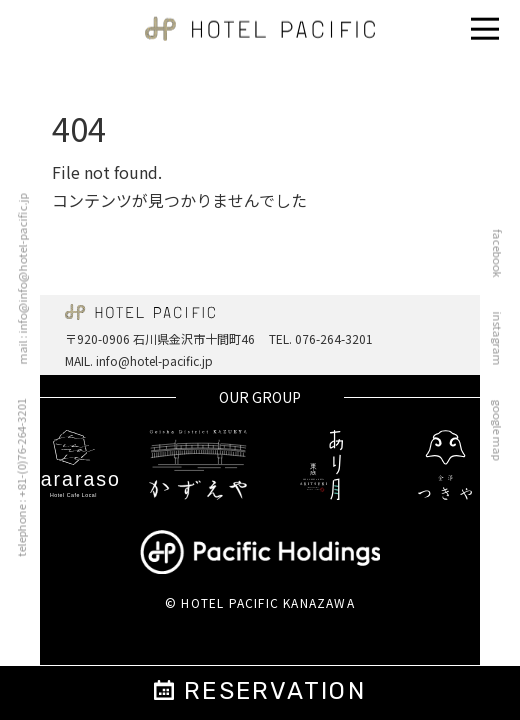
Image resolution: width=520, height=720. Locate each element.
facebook (504, 254)
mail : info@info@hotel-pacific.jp (16, 279)
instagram (504, 339)
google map (504, 430)
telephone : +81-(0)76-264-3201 (15, 478)
